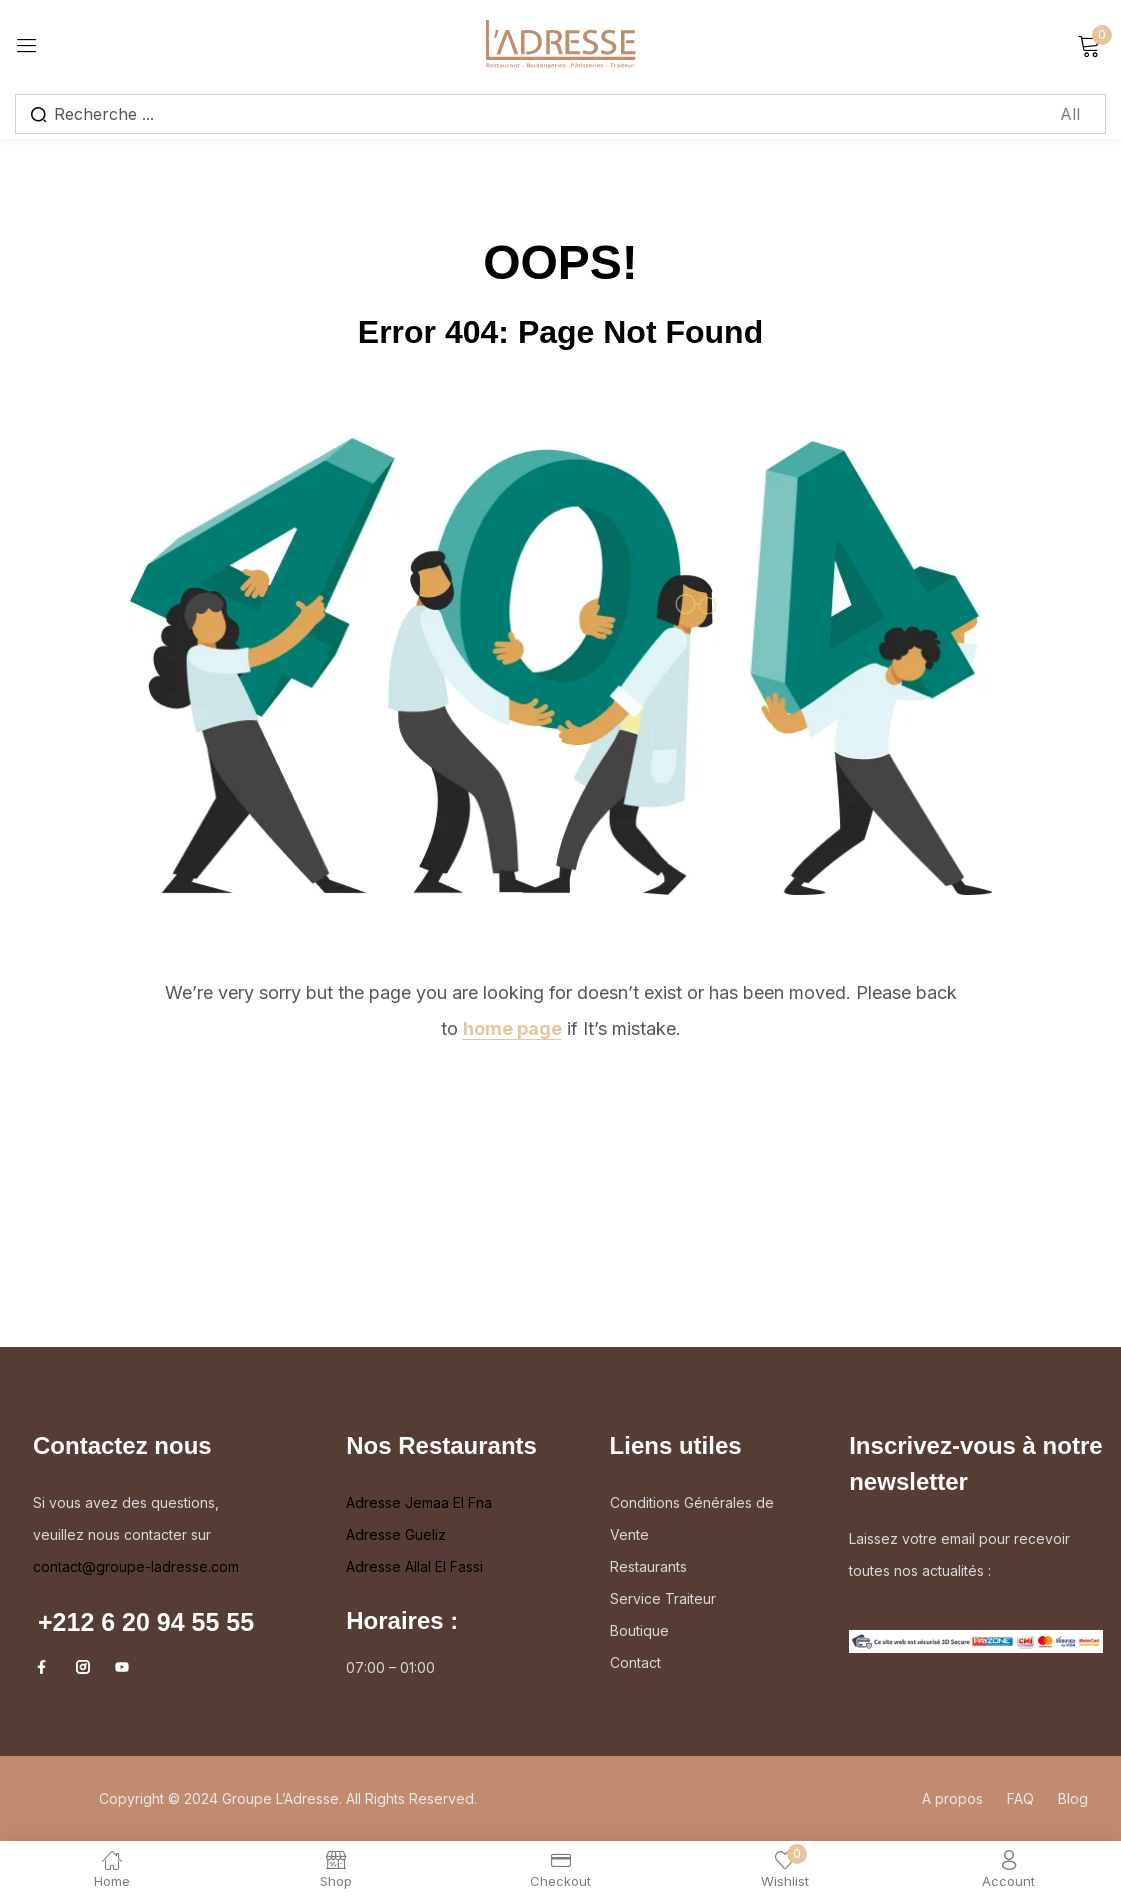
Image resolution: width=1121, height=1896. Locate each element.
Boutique (639, 1630)
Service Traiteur (663, 1598)
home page (512, 1028)
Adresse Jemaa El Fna (419, 1502)
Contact (635, 1662)
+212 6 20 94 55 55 (146, 1622)
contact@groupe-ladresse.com (136, 1566)
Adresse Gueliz (396, 1534)
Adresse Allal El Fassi (414, 1566)
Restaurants (648, 1566)
